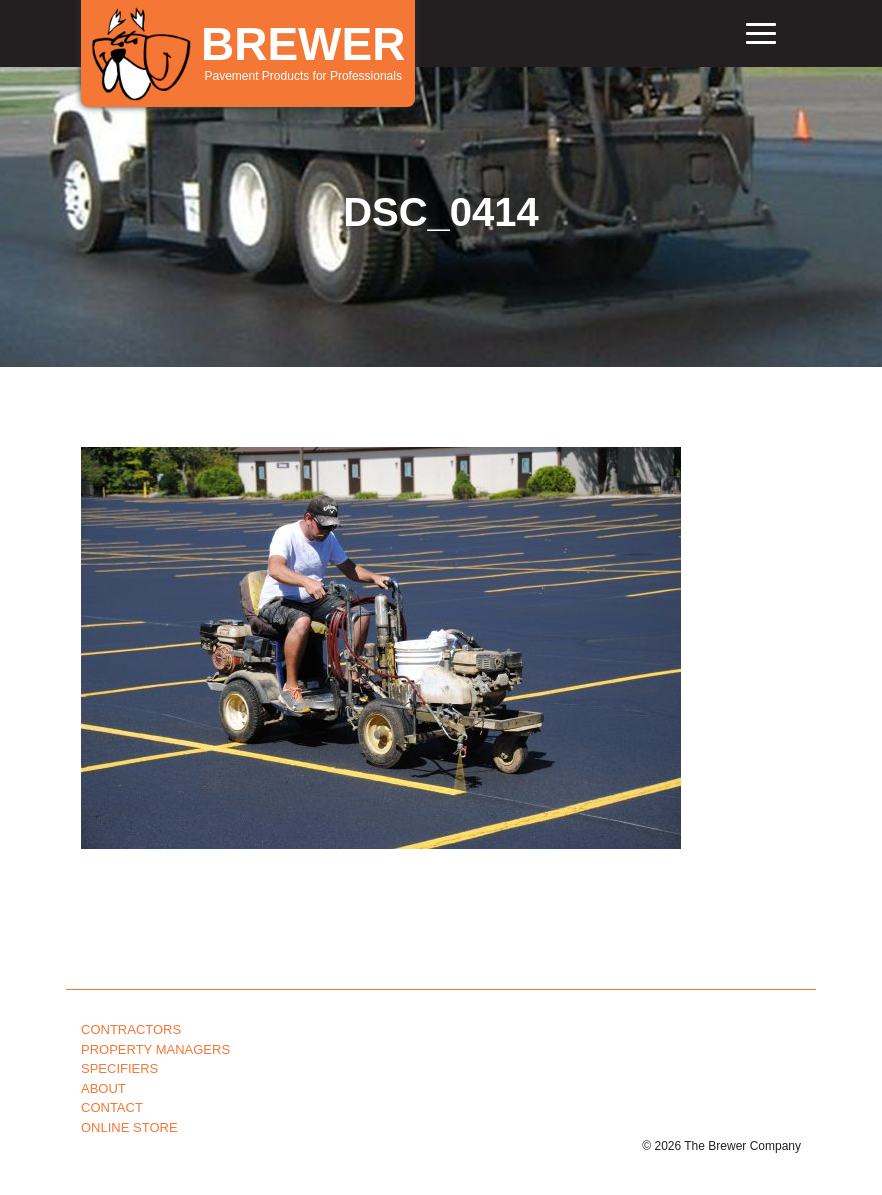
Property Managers (155, 1049)
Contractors (131, 1029)
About (103, 1088)
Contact (112, 1107)
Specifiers (119, 1068)
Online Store (129, 1127)
